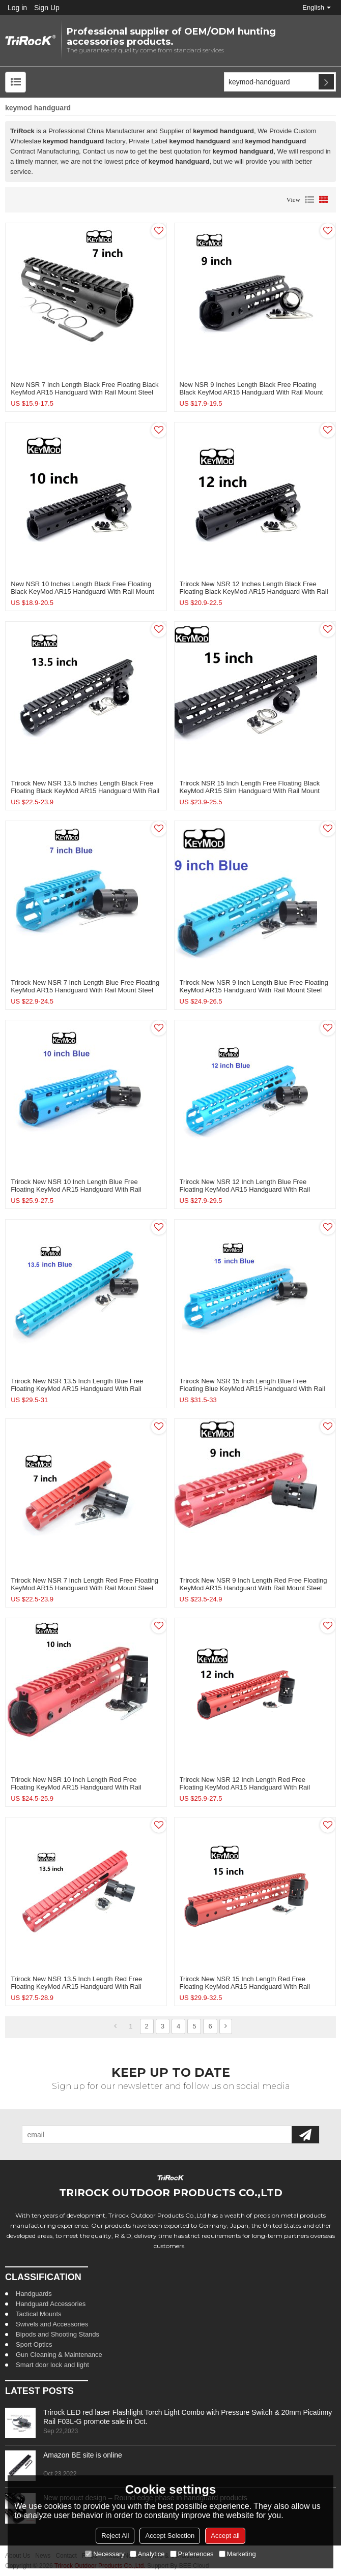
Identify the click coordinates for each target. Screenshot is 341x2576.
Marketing (237, 2554)
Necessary (104, 2554)
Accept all (225, 2535)
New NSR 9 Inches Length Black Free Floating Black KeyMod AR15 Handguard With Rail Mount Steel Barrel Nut (251, 392)
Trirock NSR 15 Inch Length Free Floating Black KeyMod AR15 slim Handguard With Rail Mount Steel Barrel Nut (250, 790)
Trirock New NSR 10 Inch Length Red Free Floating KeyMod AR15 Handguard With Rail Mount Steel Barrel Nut (76, 1787)
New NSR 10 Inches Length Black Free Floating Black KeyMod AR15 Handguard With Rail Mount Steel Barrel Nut (82, 591)
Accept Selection (169, 2535)
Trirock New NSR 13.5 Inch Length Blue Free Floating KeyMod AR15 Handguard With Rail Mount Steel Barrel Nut (77, 1388)
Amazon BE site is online (82, 2455)
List (309, 199)
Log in (17, 8)
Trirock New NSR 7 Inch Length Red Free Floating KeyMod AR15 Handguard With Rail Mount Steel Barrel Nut (84, 1588)
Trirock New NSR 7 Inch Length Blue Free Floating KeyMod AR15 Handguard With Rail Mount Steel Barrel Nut (85, 990)
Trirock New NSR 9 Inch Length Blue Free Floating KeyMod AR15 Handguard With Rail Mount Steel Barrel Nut (254, 990)
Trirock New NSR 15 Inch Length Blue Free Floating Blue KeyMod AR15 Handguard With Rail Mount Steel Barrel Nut (252, 1388)
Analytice (147, 2554)
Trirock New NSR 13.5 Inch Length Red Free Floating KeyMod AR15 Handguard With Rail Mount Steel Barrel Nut (76, 1986)
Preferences (192, 2554)
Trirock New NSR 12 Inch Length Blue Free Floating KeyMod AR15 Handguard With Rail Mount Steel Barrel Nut (245, 1189)
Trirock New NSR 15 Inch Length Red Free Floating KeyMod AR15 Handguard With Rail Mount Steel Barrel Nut (245, 1986)
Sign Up (47, 8)
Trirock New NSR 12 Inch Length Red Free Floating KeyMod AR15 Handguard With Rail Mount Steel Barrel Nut (245, 1787)
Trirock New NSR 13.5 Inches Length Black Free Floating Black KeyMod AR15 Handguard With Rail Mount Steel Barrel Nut (85, 790)
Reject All (115, 2535)
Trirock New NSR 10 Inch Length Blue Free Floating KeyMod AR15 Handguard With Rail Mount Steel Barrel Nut (76, 1189)
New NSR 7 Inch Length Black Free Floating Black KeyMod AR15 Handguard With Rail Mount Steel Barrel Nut (84, 392)
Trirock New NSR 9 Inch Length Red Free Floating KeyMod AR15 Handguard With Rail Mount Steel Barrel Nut (253, 1588)
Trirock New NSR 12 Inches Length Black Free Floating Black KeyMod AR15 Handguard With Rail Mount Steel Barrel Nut (254, 591)
